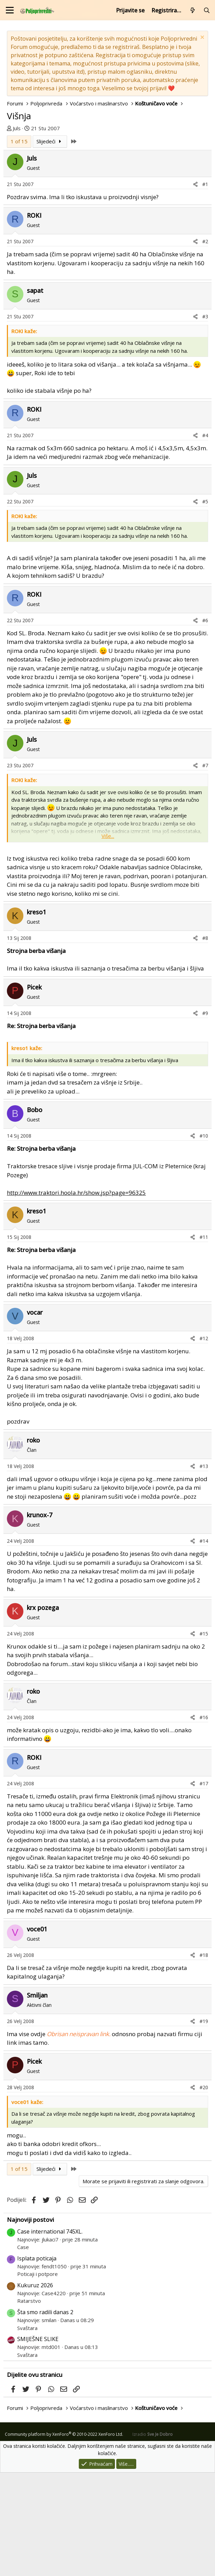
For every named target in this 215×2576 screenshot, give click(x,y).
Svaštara (27, 2431)
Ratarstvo (29, 2404)
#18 (204, 2058)
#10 (204, 1239)
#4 (205, 538)
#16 (204, 1820)
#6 (205, 723)
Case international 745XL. (50, 2335)
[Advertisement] (107, 183)
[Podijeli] (195, 287)
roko (33, 1543)
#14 (204, 1644)
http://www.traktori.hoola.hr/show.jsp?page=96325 (76, 1296)
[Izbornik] (9, 10)
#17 (204, 1887)
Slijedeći (49, 244)
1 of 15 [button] (19, 244)
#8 (205, 1041)
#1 (205, 287)
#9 (205, 1116)
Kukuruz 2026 (35, 2388)
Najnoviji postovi (30, 2323)
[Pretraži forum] (207, 10)
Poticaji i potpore (37, 2377)
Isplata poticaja (36, 2361)
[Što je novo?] (193, 10)
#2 (205, 344)
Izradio (152, 2538)
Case (23, 2350)
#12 (204, 1441)
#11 (204, 1340)
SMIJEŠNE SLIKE (37, 2442)
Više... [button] (107, 939)
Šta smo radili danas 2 (45, 2415)
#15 (204, 1737)
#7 (205, 868)
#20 (204, 2190)
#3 (205, 420)
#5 (205, 605)
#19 (204, 2124)
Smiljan (37, 2098)
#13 (204, 1569)
